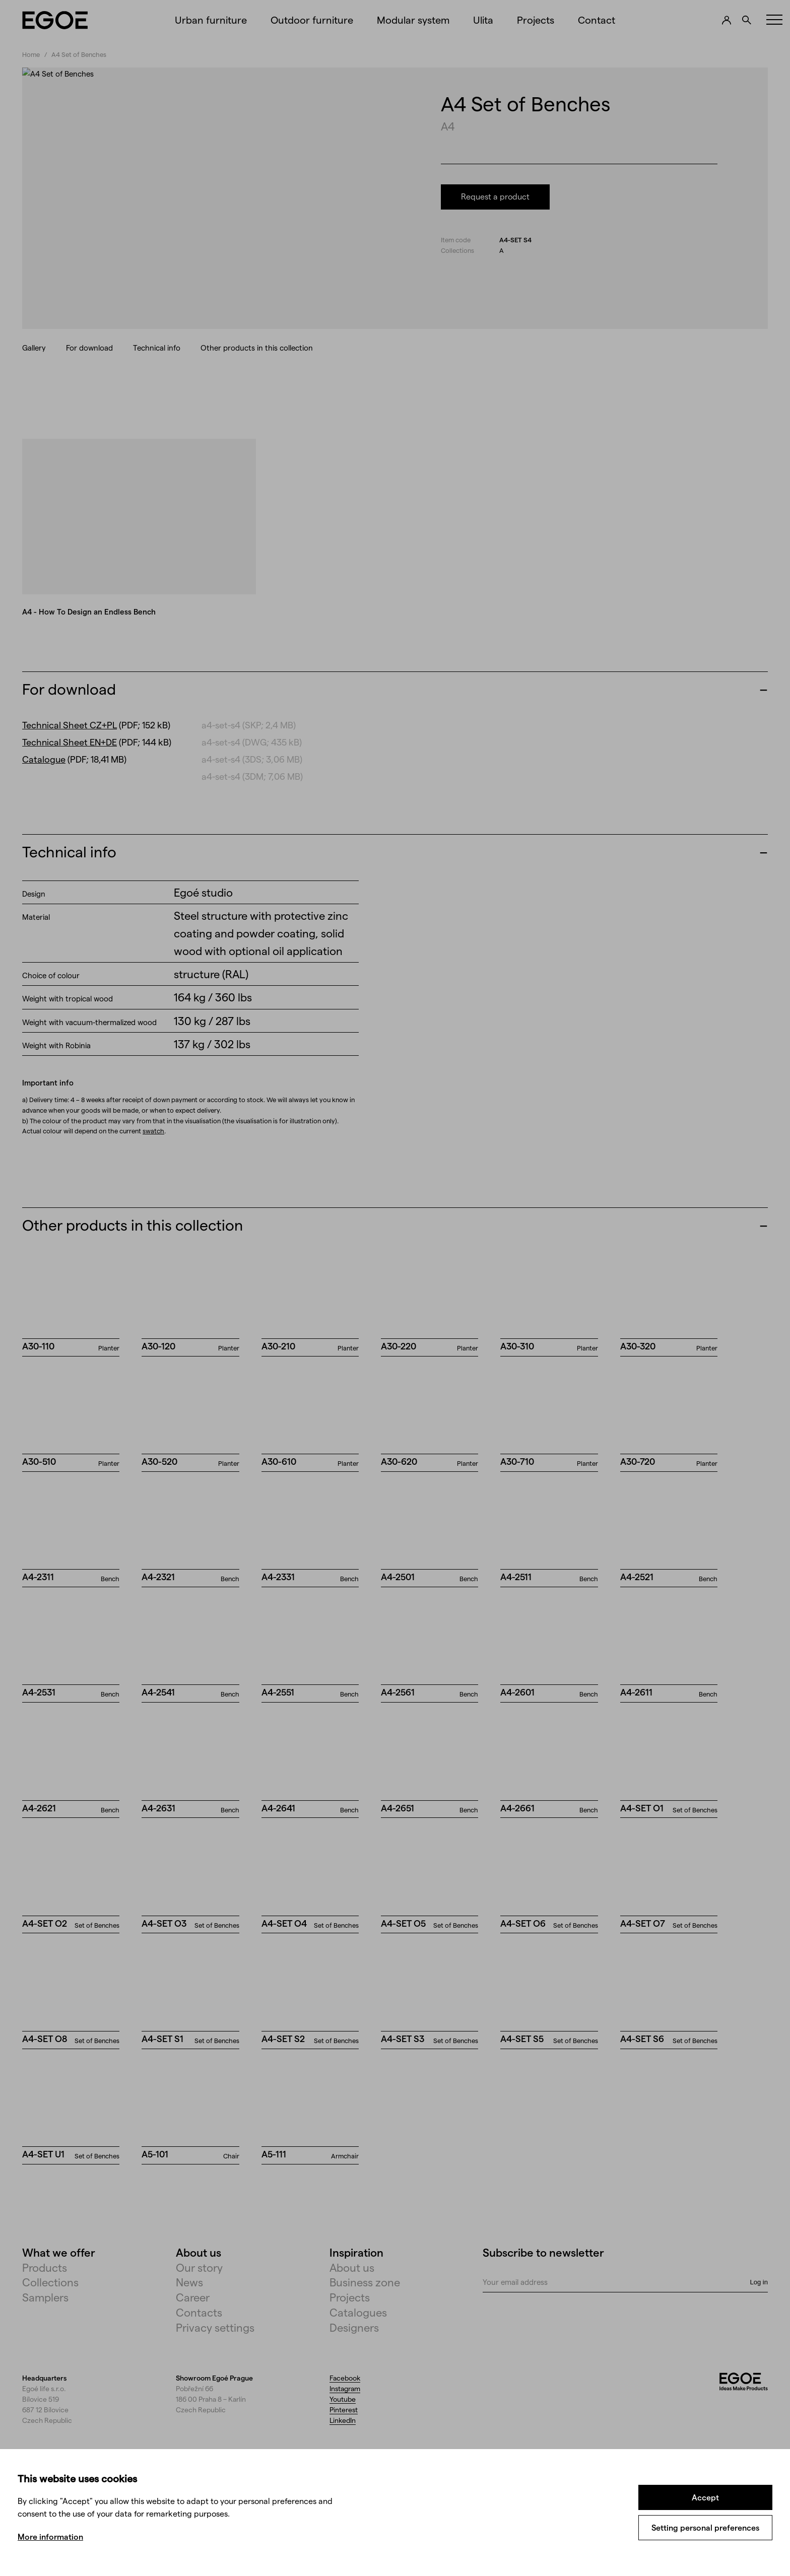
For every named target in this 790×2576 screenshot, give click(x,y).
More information (50, 2536)
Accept (705, 2497)
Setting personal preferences (705, 2527)
